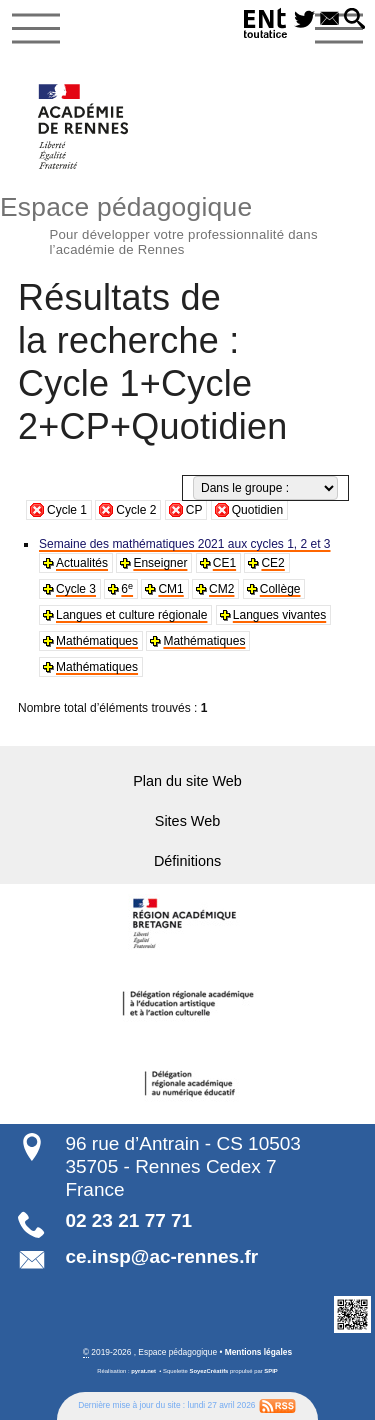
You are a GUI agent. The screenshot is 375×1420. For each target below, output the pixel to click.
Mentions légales (258, 1352)
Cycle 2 (136, 510)
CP (194, 510)
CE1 (224, 563)
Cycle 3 (76, 589)
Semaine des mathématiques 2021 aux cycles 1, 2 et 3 (185, 544)
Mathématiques (97, 641)
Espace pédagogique (187, 223)
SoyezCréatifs (209, 1371)
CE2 (272, 563)
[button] (354, 20)
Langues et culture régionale (131, 615)
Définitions (187, 861)
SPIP (270, 1371)
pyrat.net (143, 1371)
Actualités (82, 563)
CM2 (221, 589)
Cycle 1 (67, 510)
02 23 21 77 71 (128, 1220)
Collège (280, 589)
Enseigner (160, 563)
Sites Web (187, 821)
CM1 (170, 589)
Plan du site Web (187, 781)
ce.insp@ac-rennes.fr (161, 1256)
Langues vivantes (279, 615)
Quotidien (257, 510)
